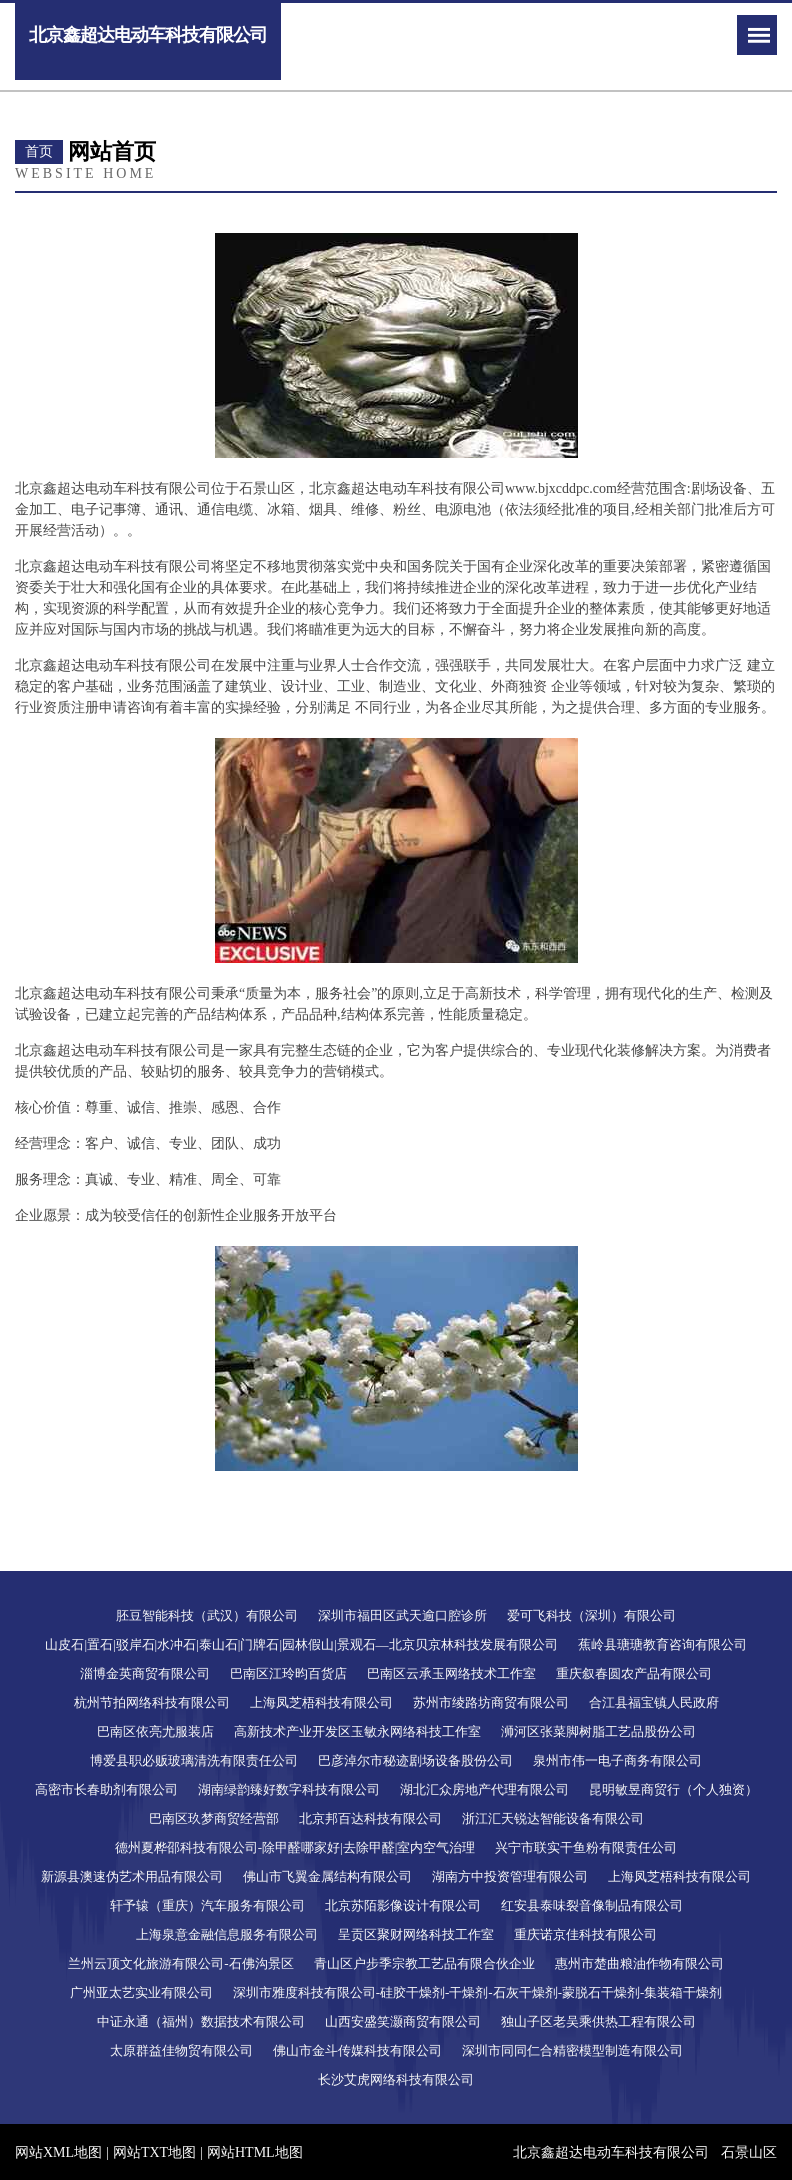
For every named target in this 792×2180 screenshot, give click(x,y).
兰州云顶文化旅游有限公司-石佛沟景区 (180, 1963)
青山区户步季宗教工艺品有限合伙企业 (424, 1963)
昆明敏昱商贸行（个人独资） (673, 1789)
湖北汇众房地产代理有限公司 (484, 1789)
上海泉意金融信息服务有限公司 (227, 1934)
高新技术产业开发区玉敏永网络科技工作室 (357, 1731)
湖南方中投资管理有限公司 (510, 1876)
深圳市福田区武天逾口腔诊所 (402, 1615)
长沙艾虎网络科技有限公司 (396, 2079)
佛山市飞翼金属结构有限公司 (327, 1876)
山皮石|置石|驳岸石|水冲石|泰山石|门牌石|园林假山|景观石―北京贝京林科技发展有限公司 (301, 1644)
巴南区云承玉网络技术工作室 (451, 1673)
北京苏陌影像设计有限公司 (403, 1905)
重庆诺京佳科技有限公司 (585, 1934)
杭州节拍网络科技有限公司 (152, 1702)
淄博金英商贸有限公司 (145, 1673)
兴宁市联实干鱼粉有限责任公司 (586, 1847)
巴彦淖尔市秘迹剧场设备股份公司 (415, 1760)
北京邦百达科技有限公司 (370, 1818)
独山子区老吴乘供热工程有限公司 (598, 2021)
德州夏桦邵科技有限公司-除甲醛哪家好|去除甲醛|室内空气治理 (295, 1847)
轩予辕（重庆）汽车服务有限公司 (207, 1905)
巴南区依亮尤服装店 (155, 1731)
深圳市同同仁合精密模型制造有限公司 (572, 2050)
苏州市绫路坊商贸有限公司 (491, 1702)
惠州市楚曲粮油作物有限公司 (639, 1963)
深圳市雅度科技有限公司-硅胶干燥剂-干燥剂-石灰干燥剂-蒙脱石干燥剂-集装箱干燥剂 (478, 1992)
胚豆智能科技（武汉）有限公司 (207, 1615)
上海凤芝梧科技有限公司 (321, 1702)
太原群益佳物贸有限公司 (181, 2050)
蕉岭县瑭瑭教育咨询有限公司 (662, 1644)
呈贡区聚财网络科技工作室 (416, 1934)
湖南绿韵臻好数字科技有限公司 (289, 1789)
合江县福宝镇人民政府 (654, 1702)
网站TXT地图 (154, 2152)
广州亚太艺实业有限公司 (141, 1992)
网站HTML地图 (255, 2152)
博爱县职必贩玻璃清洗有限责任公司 (194, 1760)
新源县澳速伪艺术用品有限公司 (132, 1876)
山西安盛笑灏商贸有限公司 (403, 2021)
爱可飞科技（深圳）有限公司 (591, 1615)
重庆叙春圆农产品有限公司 (634, 1673)
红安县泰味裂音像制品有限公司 (592, 1905)
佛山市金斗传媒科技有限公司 (357, 2050)
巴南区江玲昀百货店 (288, 1673)
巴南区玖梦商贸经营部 (214, 1818)
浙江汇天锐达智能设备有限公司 (553, 1818)
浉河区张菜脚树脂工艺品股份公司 (598, 1731)
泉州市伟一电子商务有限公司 (617, 1760)
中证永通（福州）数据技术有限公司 (201, 2021)
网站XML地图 (58, 2152)
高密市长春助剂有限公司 (106, 1789)
